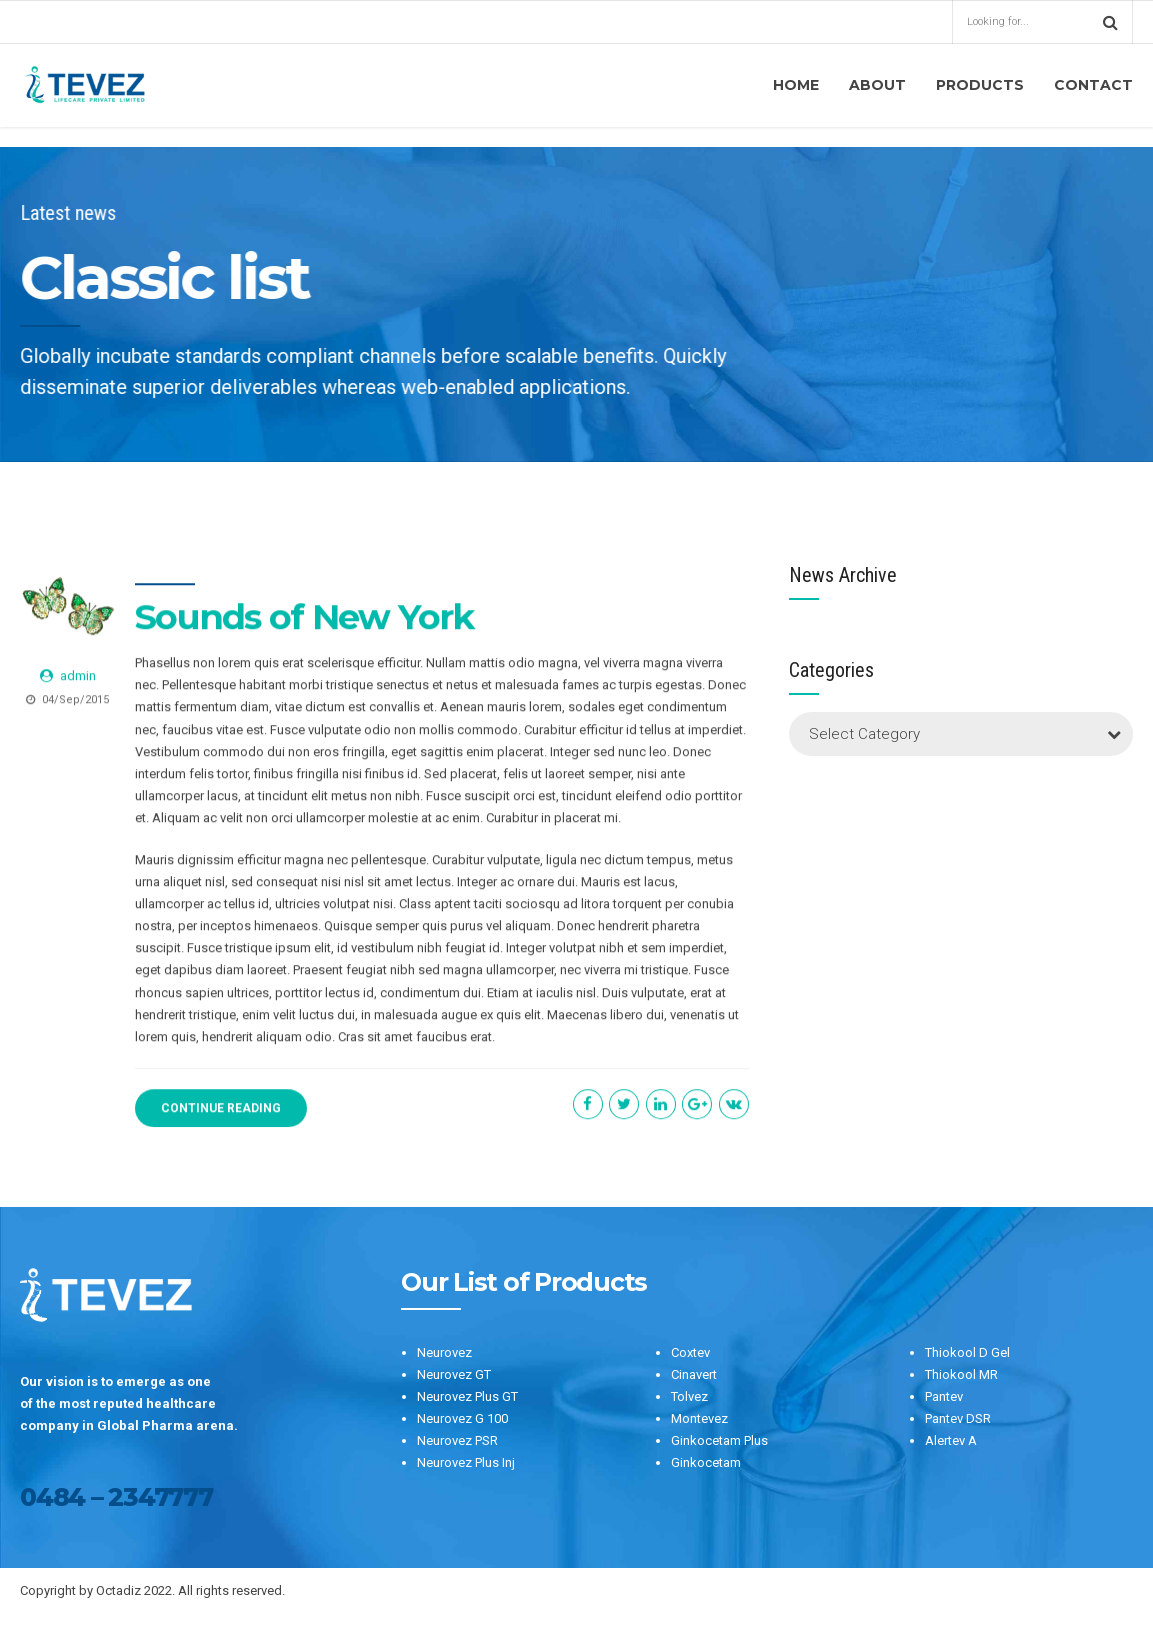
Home (796, 85)
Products (980, 85)
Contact (1093, 85)
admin (78, 676)
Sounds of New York (304, 617)
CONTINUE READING (221, 1109)
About (877, 85)
